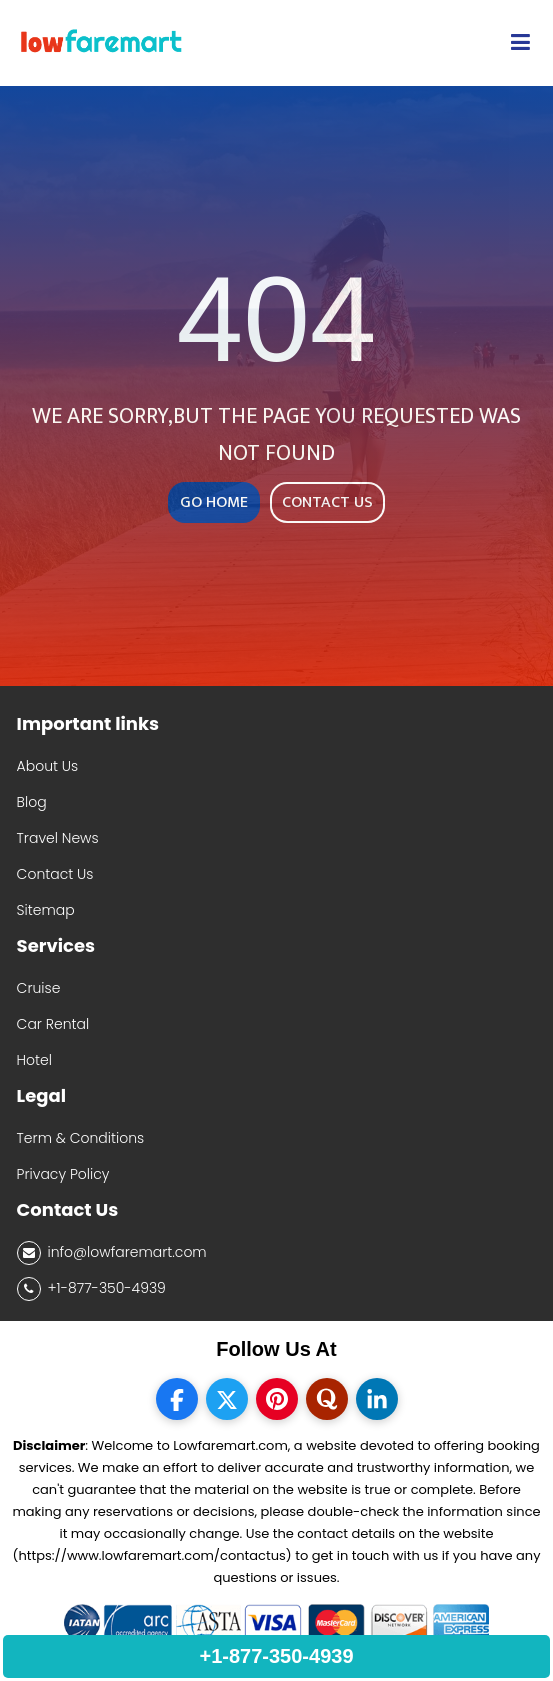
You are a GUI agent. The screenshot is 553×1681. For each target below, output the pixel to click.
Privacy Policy (63, 1174)
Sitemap (46, 910)
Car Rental (53, 1024)
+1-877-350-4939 (91, 1289)
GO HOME (214, 502)
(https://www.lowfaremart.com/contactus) (151, 1555)
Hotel (34, 1060)
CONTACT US (327, 502)
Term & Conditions (81, 1138)
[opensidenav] (520, 43)
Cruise (39, 988)
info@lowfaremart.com (112, 1253)
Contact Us (55, 874)
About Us (48, 766)
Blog (32, 802)
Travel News (58, 838)
